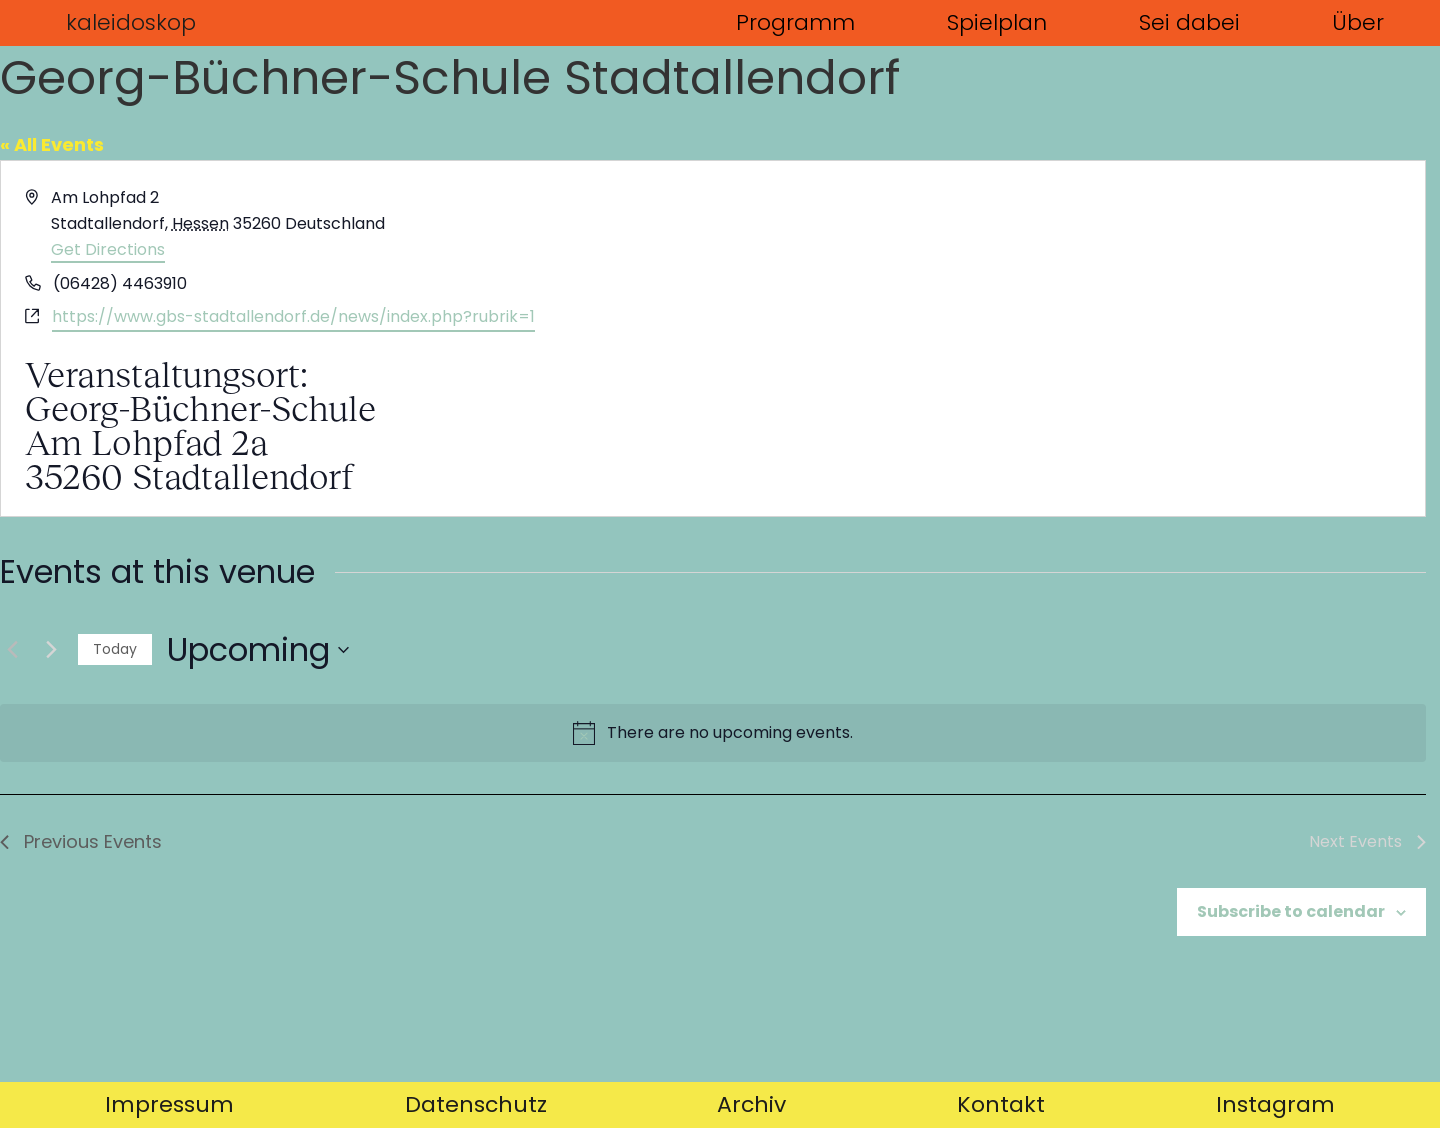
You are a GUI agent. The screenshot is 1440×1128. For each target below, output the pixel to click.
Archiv (751, 1104)
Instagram (1275, 1104)
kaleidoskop (131, 22)
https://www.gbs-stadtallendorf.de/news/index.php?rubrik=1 (293, 316)
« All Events (52, 144)
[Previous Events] (12, 650)
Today (115, 649)
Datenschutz (476, 1104)
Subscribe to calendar (1291, 911)
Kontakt (1001, 1104)
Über (1358, 22)
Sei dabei (1189, 22)
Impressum (169, 1104)
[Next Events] (51, 650)
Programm (795, 22)
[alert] (713, 733)
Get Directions (108, 249)
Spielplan (997, 22)
